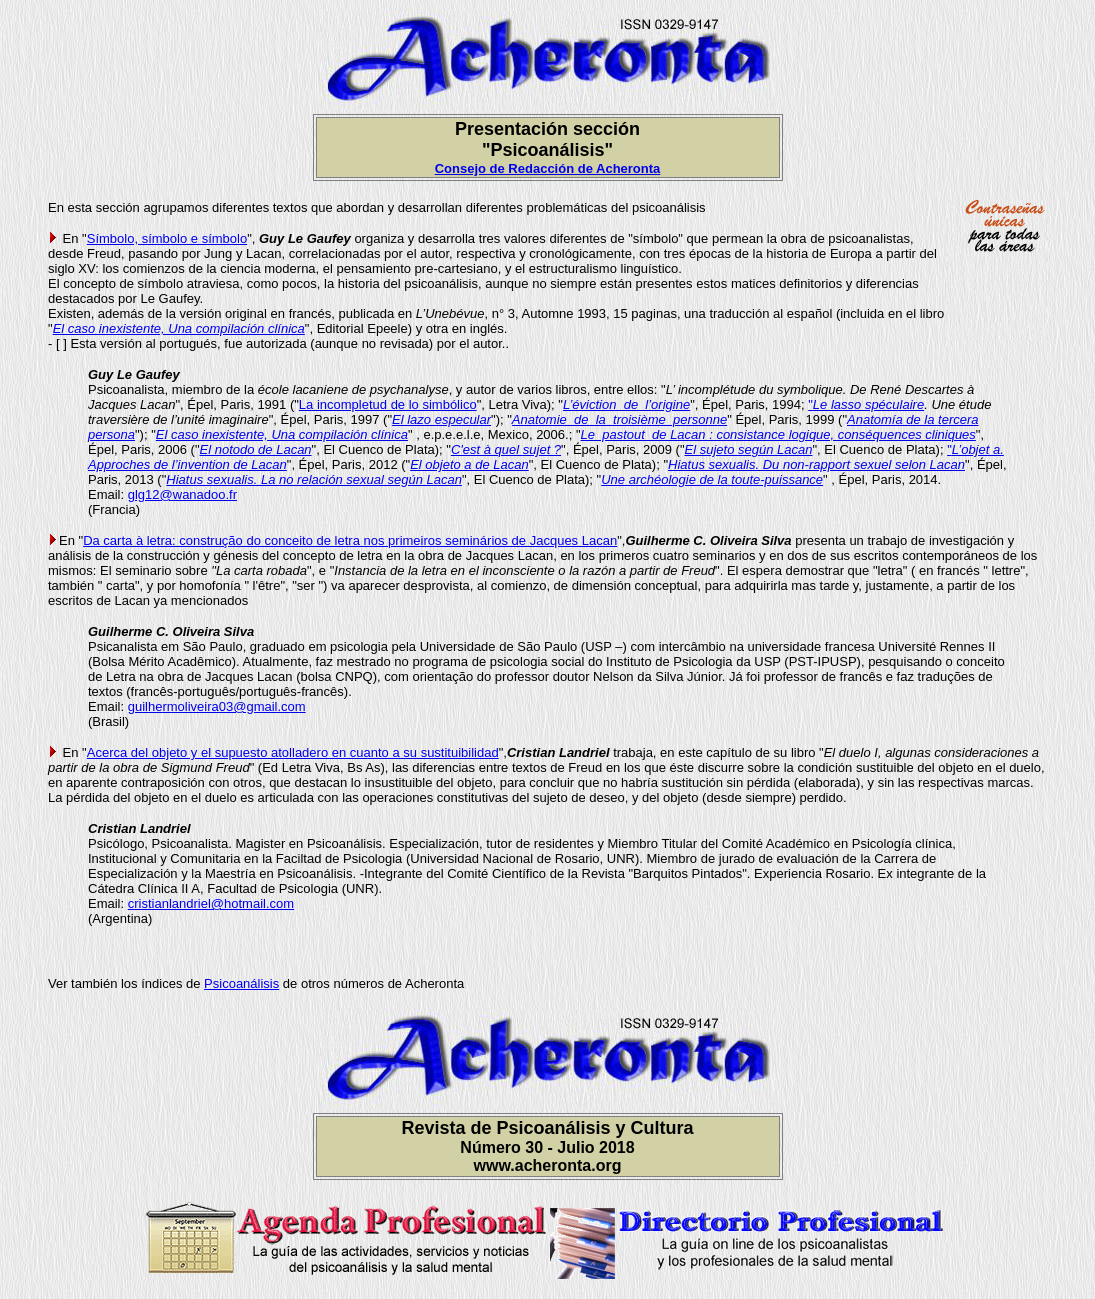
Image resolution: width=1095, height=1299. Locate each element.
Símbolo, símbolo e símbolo (167, 238)
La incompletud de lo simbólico (388, 404)
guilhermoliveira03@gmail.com (217, 706)
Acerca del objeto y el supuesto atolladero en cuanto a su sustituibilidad (293, 752)
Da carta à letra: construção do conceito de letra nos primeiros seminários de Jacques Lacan (350, 540)
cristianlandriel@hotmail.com (211, 903)
